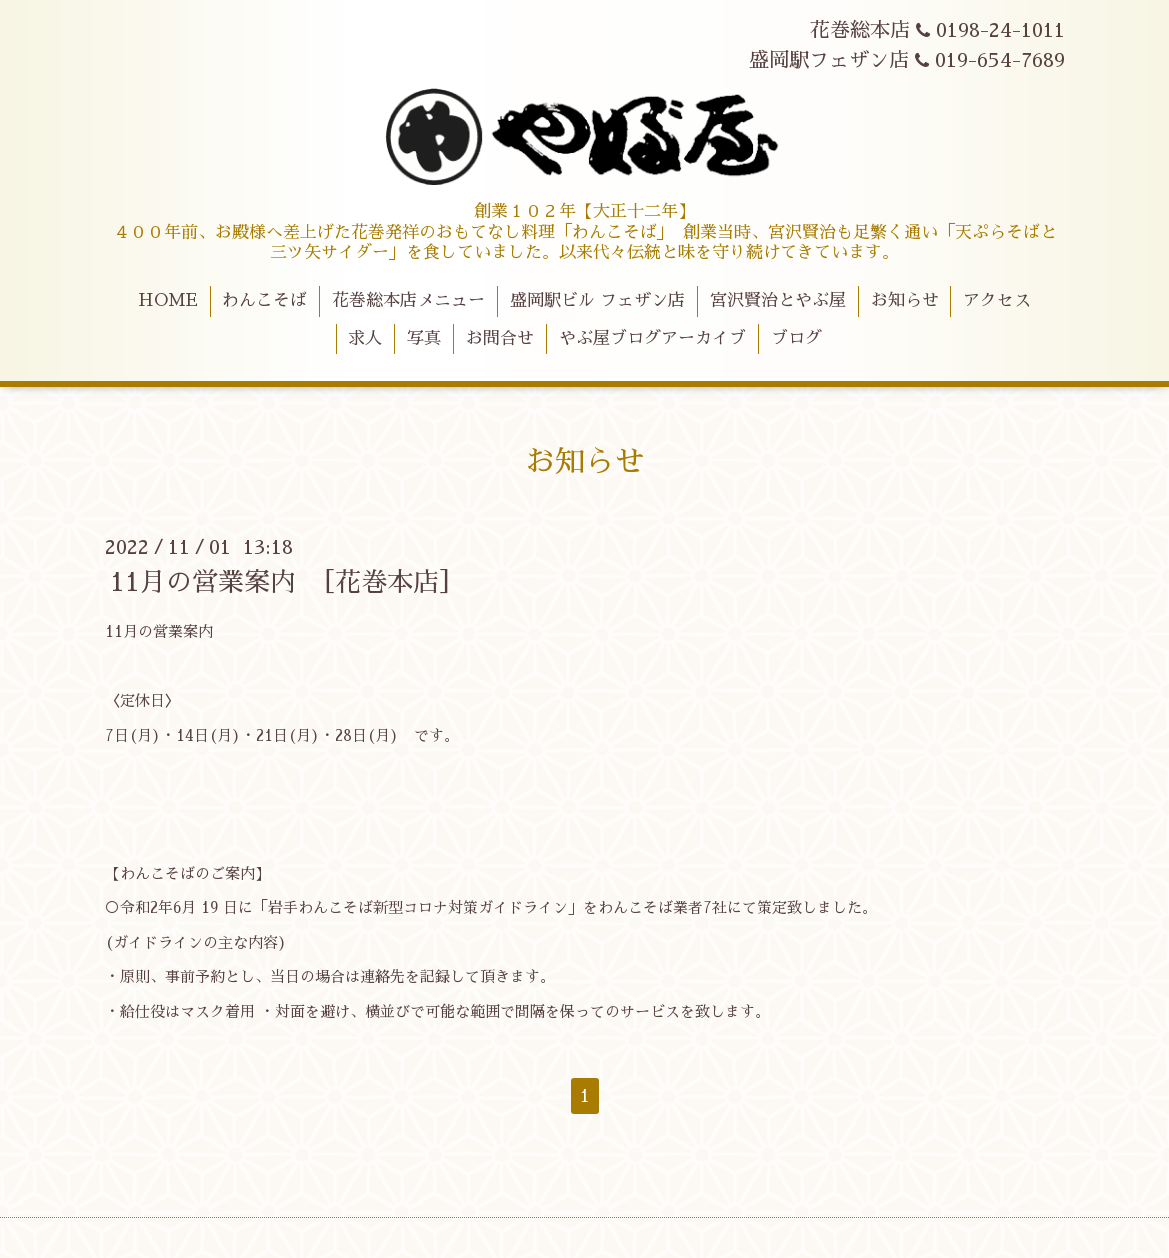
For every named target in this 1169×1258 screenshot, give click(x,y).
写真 (424, 338)
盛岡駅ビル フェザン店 (597, 300)
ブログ (796, 338)
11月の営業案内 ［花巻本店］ (287, 582)
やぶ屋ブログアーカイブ (652, 338)
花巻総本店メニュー (408, 300)
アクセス (997, 300)
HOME (168, 300)
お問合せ (500, 338)
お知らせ (905, 300)
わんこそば (264, 300)
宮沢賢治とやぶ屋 (778, 300)
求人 (365, 338)
